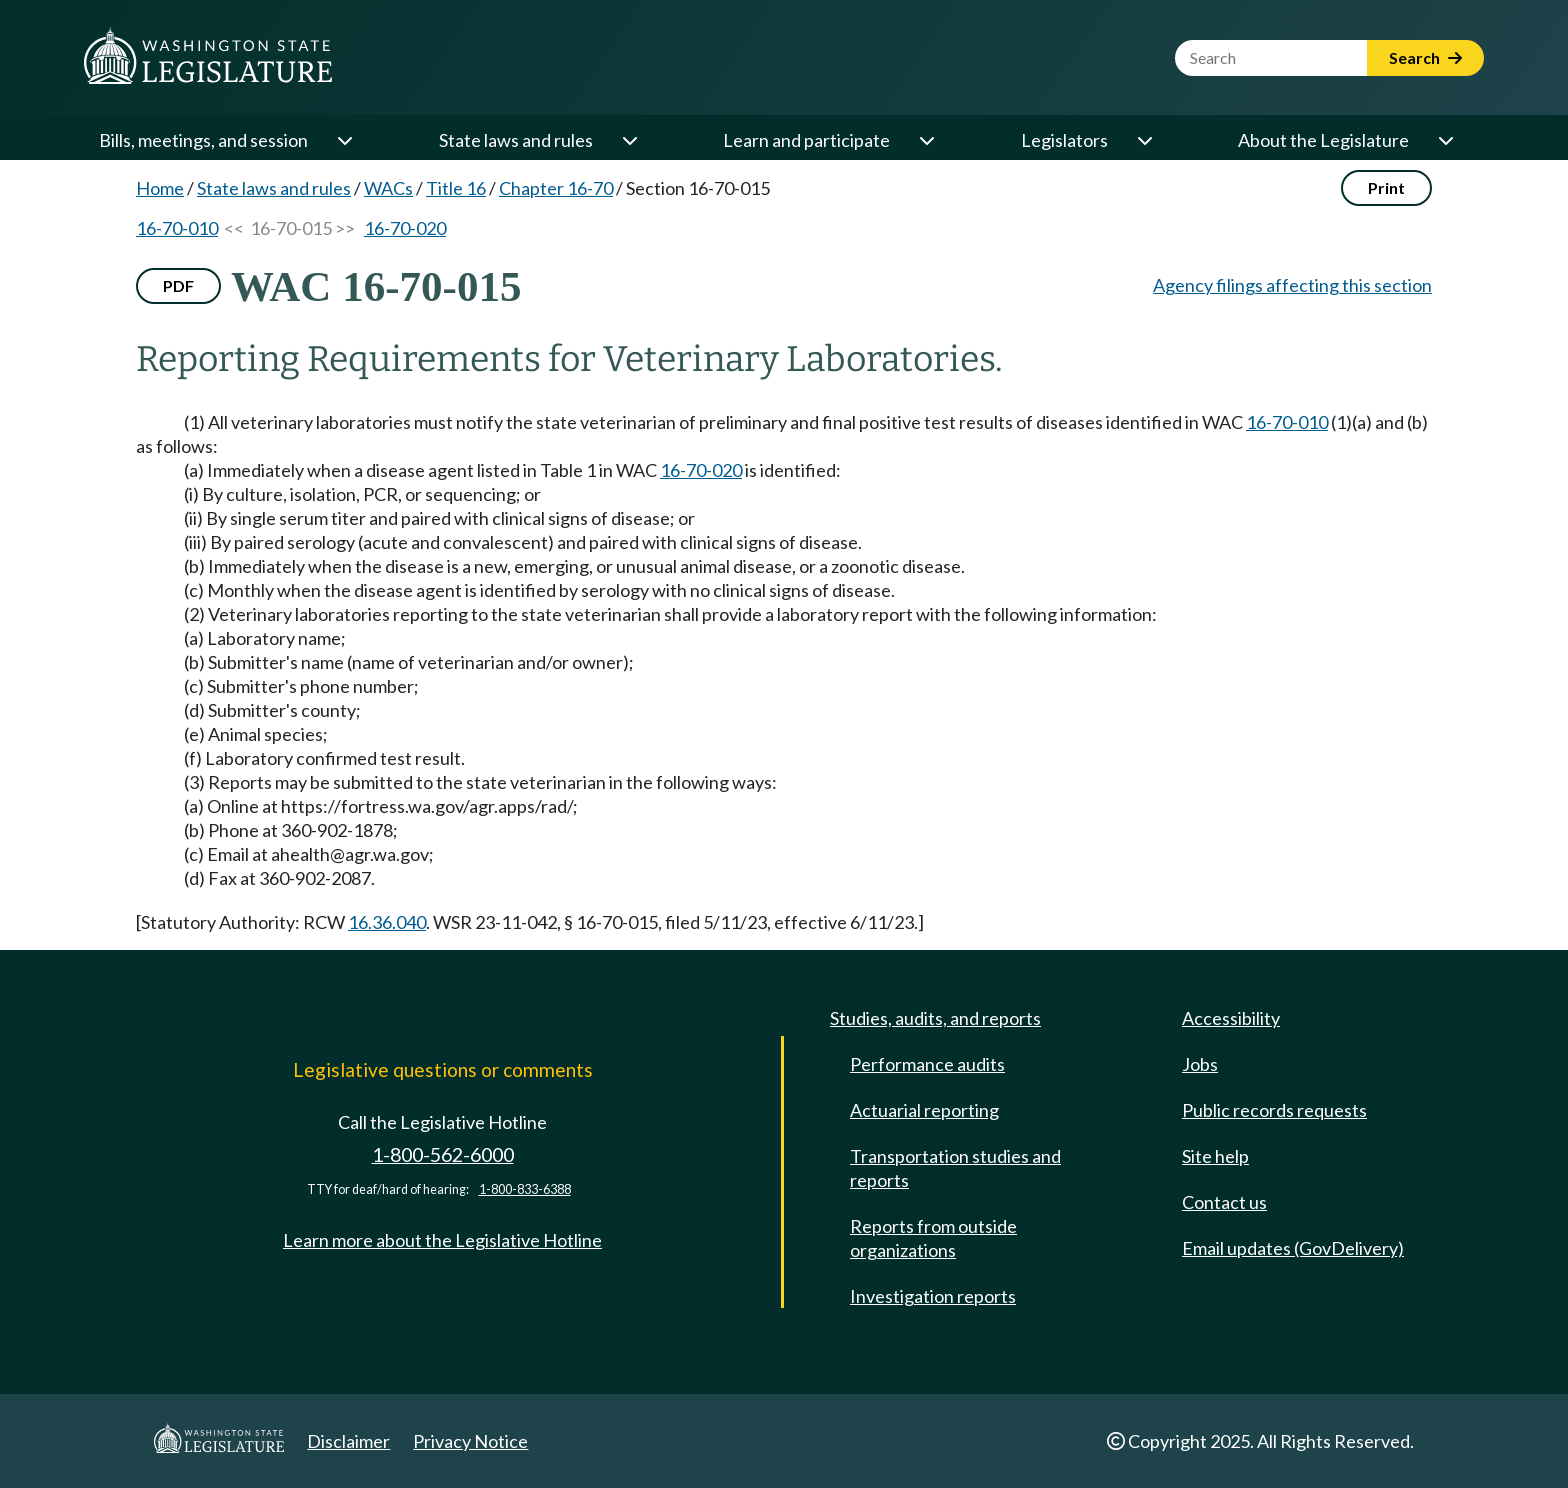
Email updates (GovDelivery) (1293, 1248)
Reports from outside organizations (933, 1238)
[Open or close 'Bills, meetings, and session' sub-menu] (344, 140)
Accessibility (1231, 1018)
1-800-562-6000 (443, 1154)
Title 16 (456, 188)
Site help (1215, 1156)
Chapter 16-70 (556, 188)
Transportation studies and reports (955, 1168)
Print (1386, 187)
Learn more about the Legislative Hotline (442, 1240)
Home (160, 188)
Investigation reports (933, 1296)
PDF (178, 285)
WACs (388, 188)
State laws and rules (516, 140)
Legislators (1064, 140)
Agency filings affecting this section (1292, 285)
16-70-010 (177, 228)
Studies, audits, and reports (935, 1018)
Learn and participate (806, 140)
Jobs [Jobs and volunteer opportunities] (1200, 1064)
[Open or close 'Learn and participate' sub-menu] (926, 140)
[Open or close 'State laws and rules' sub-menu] (629, 140)
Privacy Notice (470, 1441)
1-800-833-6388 (525, 1189)
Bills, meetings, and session (203, 140)
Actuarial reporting (924, 1110)
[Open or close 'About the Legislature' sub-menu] (1445, 140)
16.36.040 (387, 922)
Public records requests (1274, 1110)
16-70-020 (405, 228)
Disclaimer (348, 1441)
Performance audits (927, 1064)
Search (1425, 57)
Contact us (1224, 1202)
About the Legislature (1323, 140)
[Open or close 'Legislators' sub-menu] (1144, 140)
